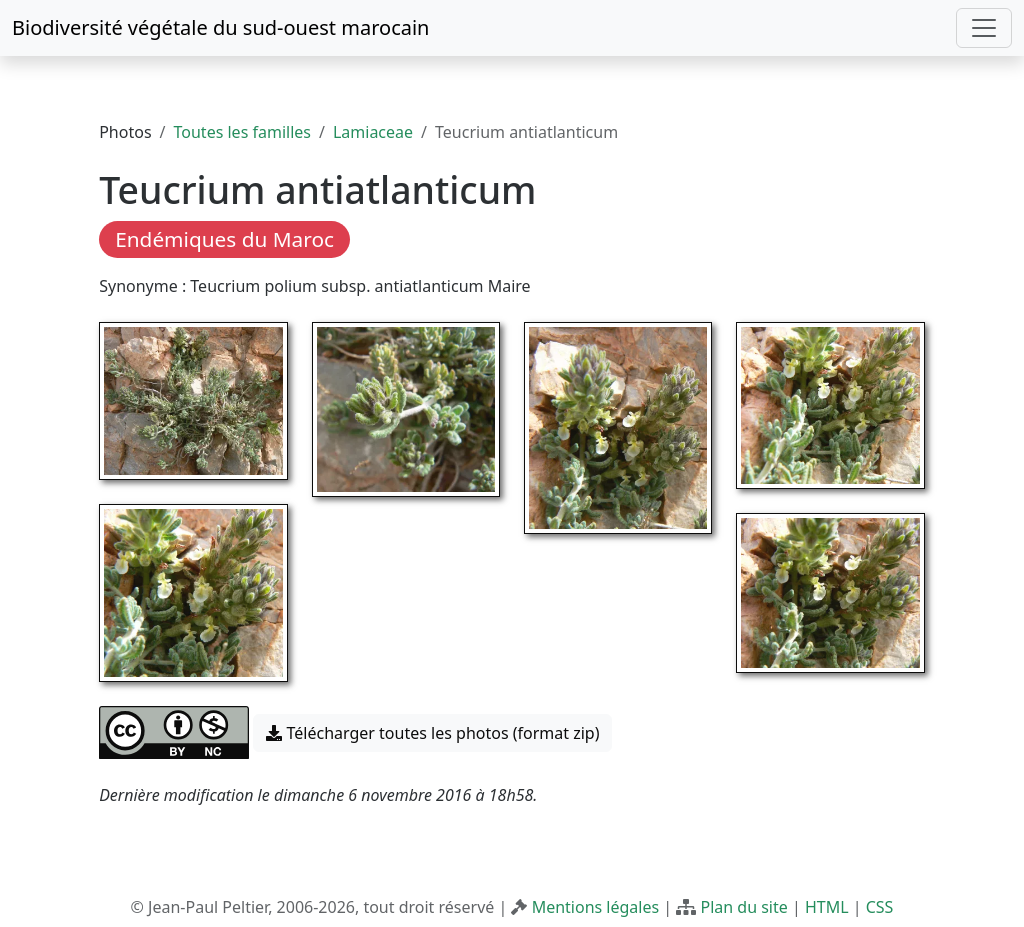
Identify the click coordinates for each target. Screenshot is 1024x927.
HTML (827, 907)
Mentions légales (596, 907)
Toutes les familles (242, 132)
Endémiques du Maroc (224, 239)
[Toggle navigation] (984, 28)
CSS (880, 907)
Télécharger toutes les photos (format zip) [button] (432, 733)
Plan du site (743, 907)
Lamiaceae (373, 132)
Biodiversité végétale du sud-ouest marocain (220, 27)
